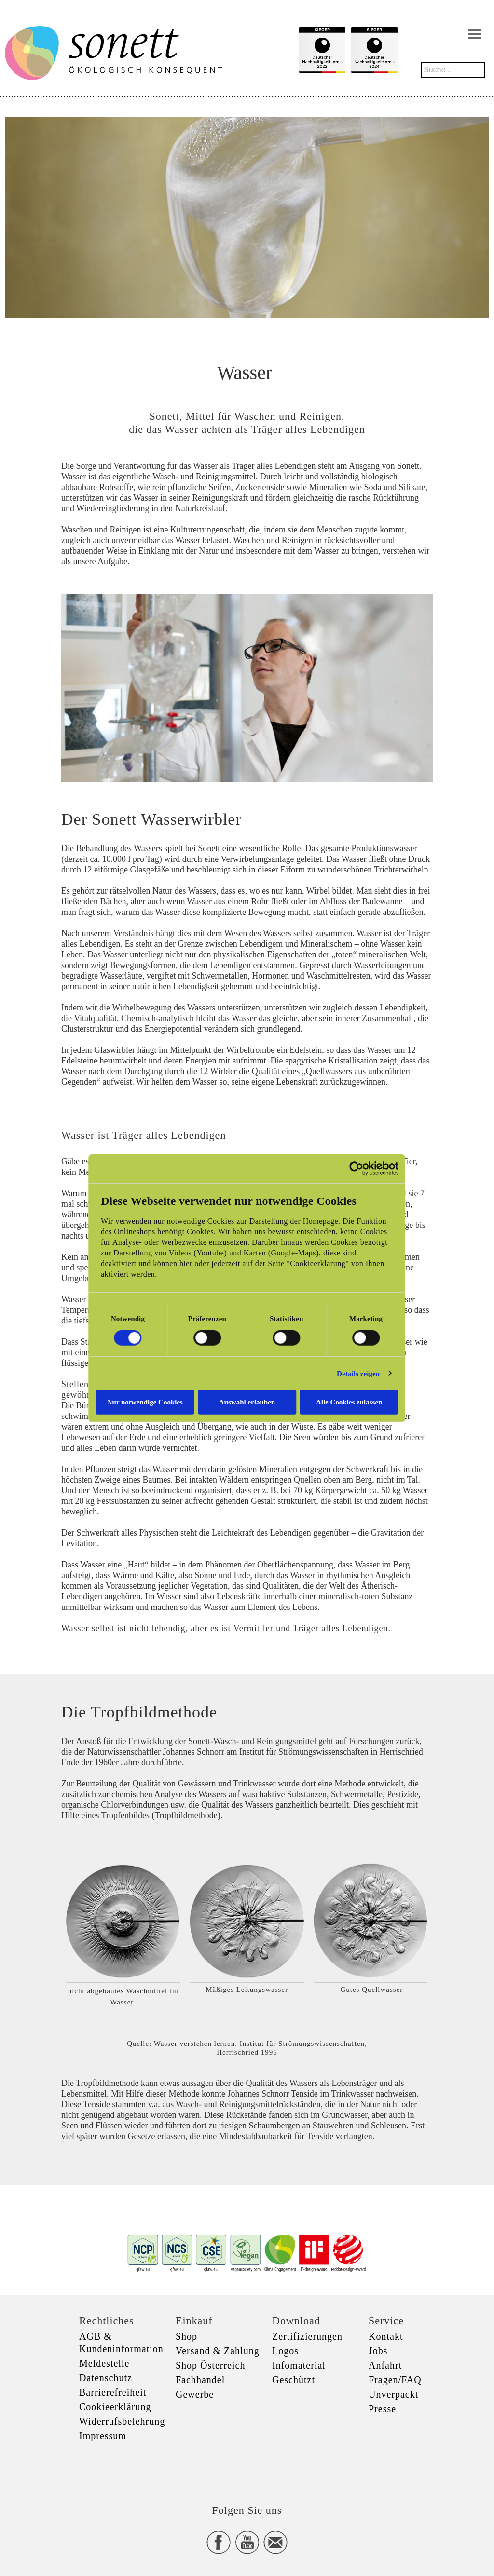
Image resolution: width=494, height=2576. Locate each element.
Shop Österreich (210, 2365)
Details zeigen (358, 1373)
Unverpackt (393, 2394)
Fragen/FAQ (395, 2379)
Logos (285, 2350)
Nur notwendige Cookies (144, 1402)
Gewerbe (195, 2394)
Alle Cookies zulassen (349, 1402)
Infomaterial (299, 2365)
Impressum (102, 2435)
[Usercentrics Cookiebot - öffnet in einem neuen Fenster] (357, 1168)
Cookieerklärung (115, 2406)
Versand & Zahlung (218, 2350)
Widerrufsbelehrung (122, 2421)
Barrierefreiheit (112, 2392)
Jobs (378, 2350)
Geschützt (293, 2379)
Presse (382, 2408)
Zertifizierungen (307, 2336)
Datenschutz (105, 2377)
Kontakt (386, 2336)
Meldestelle (104, 2363)
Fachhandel (200, 2379)
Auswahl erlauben (247, 1402)
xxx (247, 2454)
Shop (186, 2336)
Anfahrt (385, 2365)
